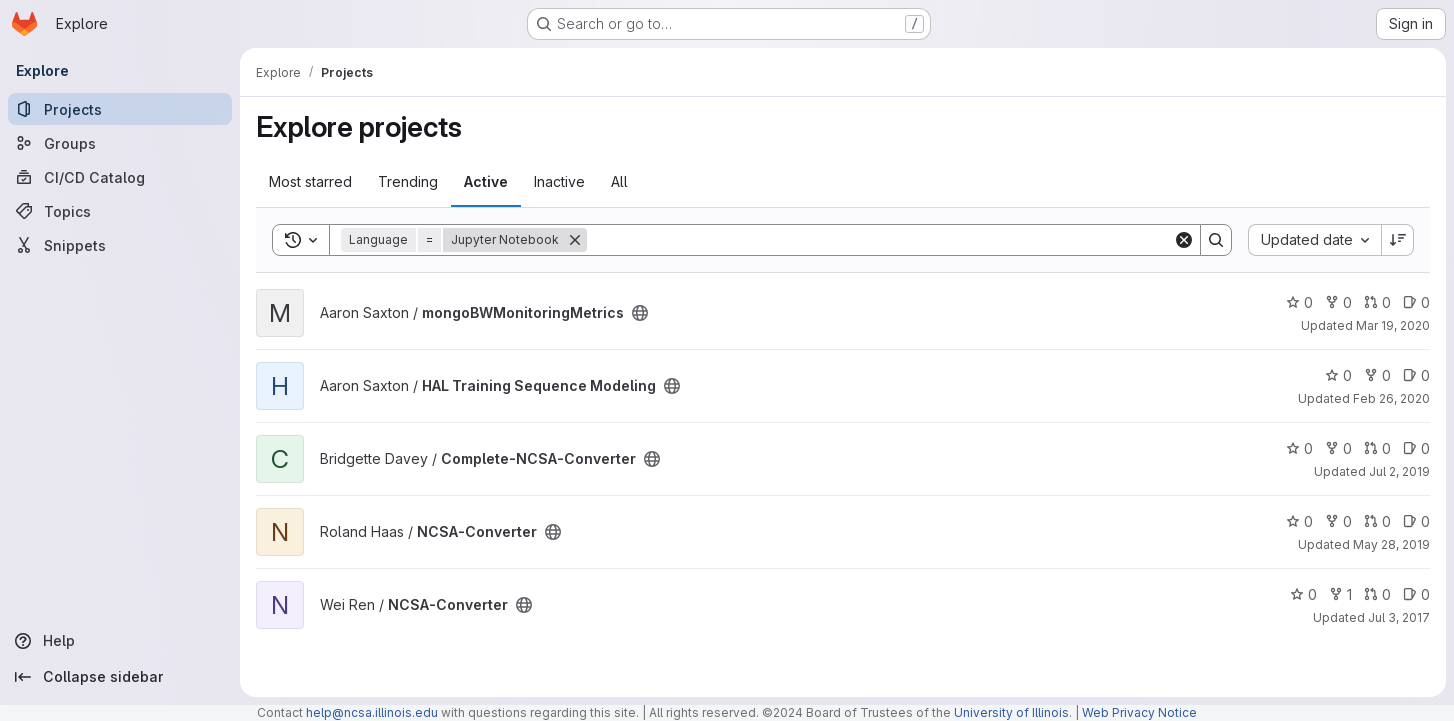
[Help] (120, 641)
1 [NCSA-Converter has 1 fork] (1340, 594)
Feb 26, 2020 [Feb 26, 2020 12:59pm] (1391, 398)
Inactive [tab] (559, 181)
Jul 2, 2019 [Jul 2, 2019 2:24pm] (1399, 471)
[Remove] (575, 240)
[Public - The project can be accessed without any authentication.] (640, 313)
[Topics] (120, 211)
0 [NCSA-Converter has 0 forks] (1338, 521)
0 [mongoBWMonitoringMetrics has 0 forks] (1338, 302)
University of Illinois (1011, 712)
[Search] (880, 240)
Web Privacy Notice (1139, 712)
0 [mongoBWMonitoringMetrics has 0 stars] (1299, 302)
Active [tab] (486, 181)
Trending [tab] (408, 181)
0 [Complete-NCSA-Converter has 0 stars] (1299, 448)
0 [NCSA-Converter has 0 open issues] (1416, 521)
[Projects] (120, 109)
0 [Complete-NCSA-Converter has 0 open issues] (1416, 448)
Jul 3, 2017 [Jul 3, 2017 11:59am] (1399, 617)
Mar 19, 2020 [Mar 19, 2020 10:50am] (1393, 325)
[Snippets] (120, 245)
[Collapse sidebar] (120, 677)
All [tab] (619, 181)
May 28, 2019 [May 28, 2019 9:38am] (1391, 544)
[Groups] (120, 143)
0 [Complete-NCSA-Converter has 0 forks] (1338, 448)
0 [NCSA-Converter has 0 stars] (1299, 521)
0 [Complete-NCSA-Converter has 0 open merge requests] (1377, 448)
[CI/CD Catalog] (120, 177)
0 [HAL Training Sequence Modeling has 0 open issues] (1416, 375)
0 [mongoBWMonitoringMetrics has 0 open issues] (1416, 302)
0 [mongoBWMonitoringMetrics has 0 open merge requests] (1377, 302)
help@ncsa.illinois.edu (372, 712)
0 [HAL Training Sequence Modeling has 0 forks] (1377, 375)
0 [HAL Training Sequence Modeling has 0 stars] (1338, 375)
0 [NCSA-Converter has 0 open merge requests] (1377, 521)
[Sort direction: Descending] (1398, 240)
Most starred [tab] (310, 181)
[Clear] (1184, 240)
